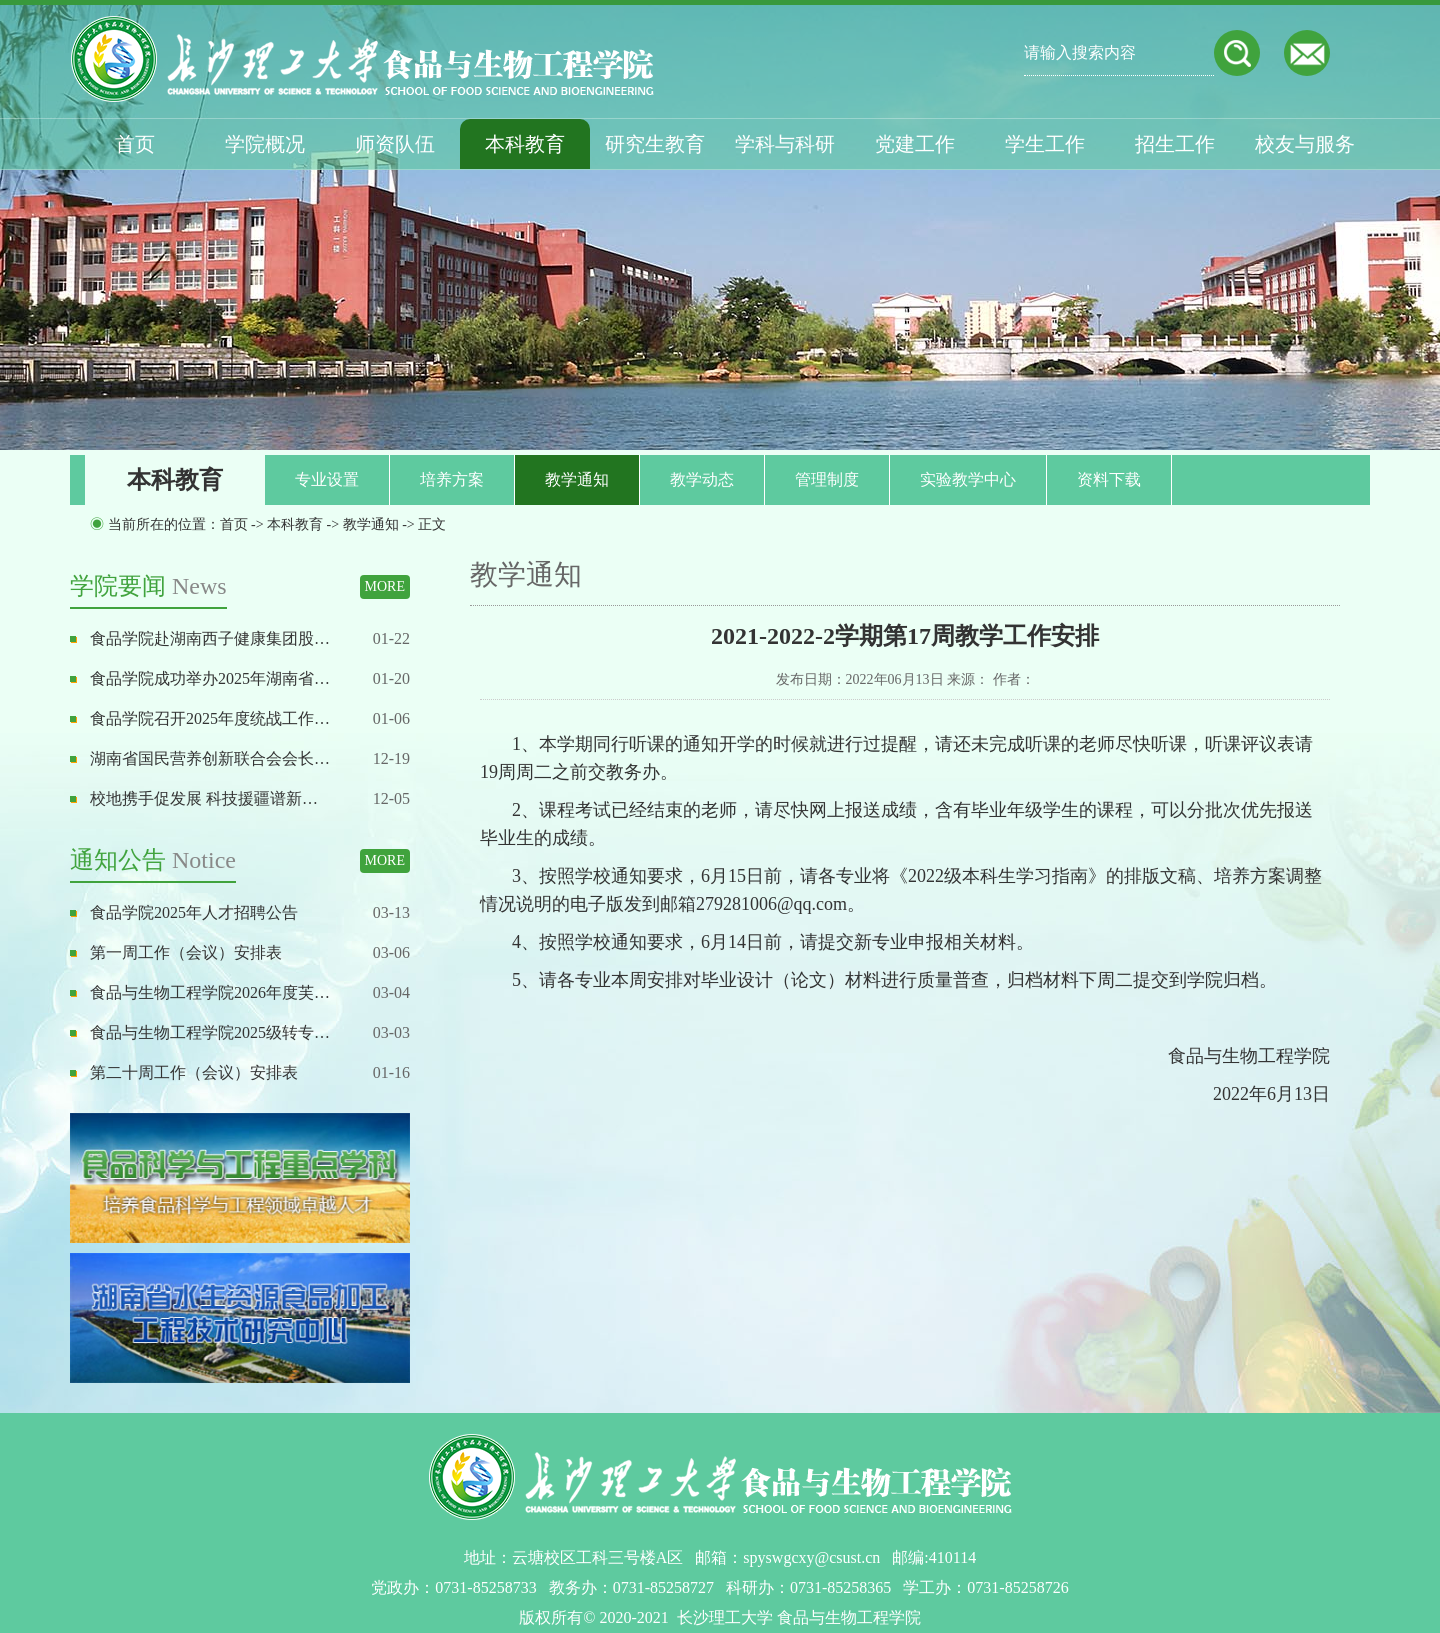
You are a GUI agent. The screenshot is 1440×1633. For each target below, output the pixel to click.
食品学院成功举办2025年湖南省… (210, 678)
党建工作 (915, 144)
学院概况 (265, 144)
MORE (385, 586)
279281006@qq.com (771, 904)
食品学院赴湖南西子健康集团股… (210, 638)
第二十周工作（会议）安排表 (194, 1072)
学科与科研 (785, 144)
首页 (135, 144)
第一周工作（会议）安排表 (186, 952)
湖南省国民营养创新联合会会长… (210, 758)
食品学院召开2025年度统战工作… (210, 718)
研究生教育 (655, 144)
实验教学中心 (968, 479)
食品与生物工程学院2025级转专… (210, 1032)
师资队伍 (395, 144)
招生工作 (1175, 144)
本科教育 (525, 144)
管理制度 (827, 479)
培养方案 (452, 479)
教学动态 (702, 479)
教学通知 (577, 479)
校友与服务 (1305, 144)
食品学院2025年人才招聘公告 (194, 912)
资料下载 (1109, 479)
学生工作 (1045, 144)
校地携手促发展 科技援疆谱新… (204, 798)
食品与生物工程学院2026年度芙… (210, 992)
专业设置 (327, 479)
